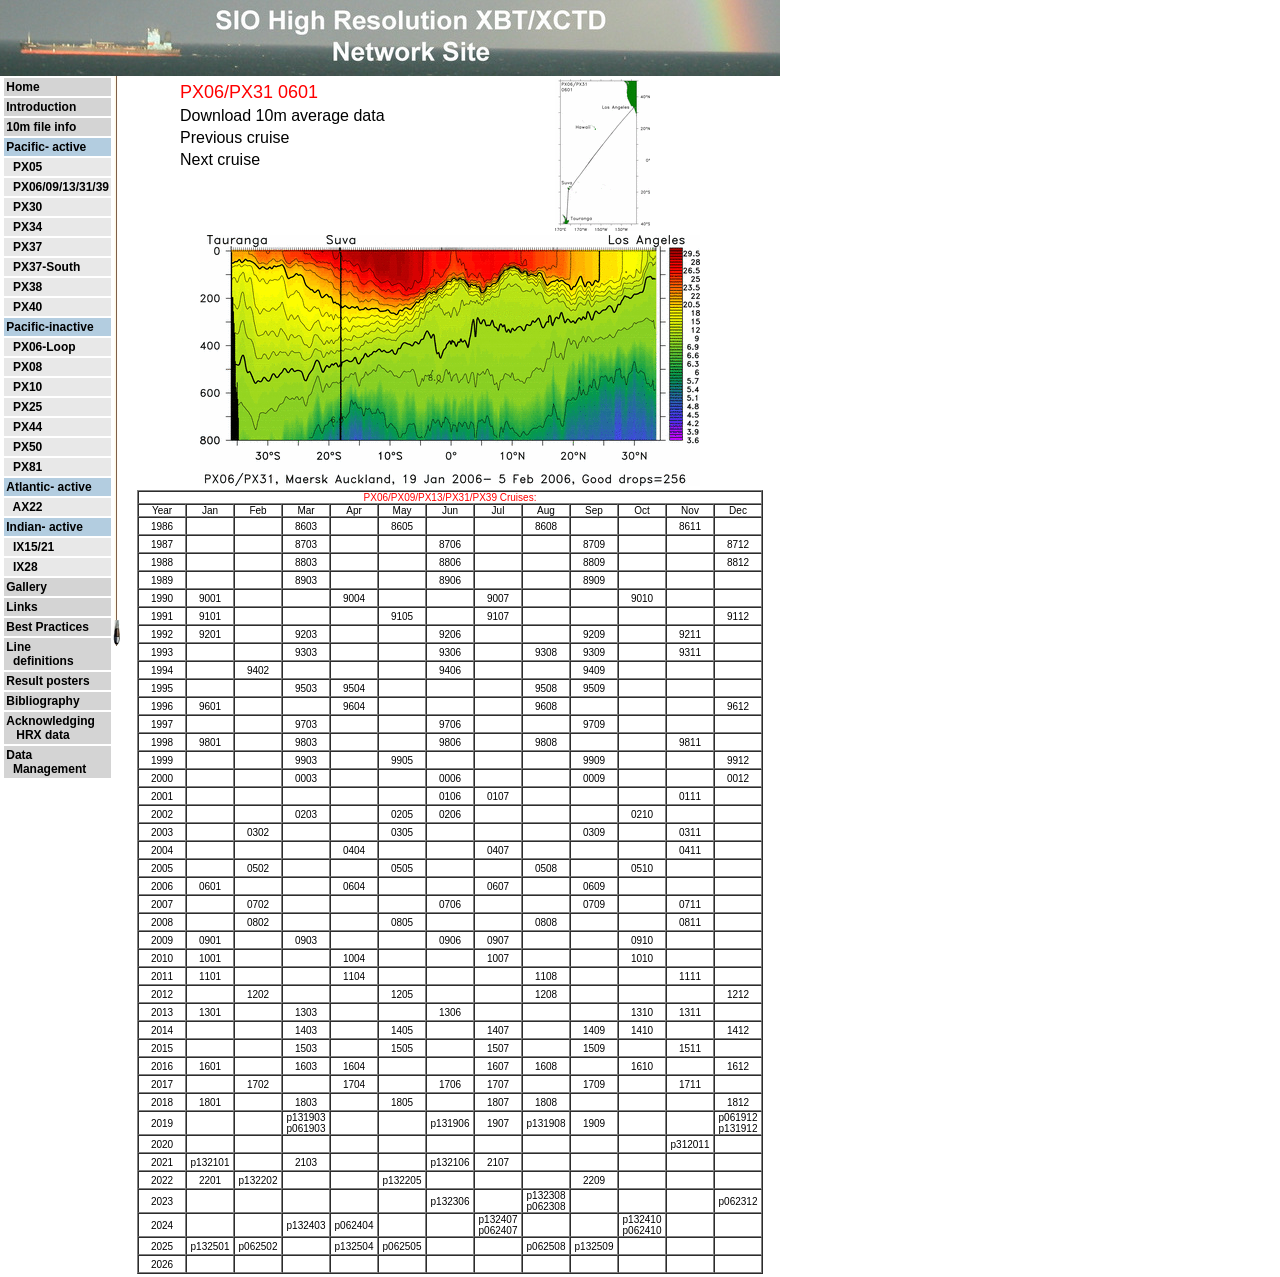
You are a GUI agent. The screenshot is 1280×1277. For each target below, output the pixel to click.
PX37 (27, 247)
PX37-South (46, 267)
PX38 (27, 287)
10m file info (41, 127)
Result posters (47, 681)
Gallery (26, 587)
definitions (39, 661)
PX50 (27, 447)
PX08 (27, 367)
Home (22, 87)
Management (46, 769)
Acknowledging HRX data (50, 728)
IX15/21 (33, 547)
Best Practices (47, 627)
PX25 (27, 407)
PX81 (27, 467)
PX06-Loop (44, 347)
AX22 (27, 507)
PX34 (27, 227)
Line (18, 647)
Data (19, 755)
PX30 (27, 207)
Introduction (41, 107)
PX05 (27, 167)
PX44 (27, 427)
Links (21, 607)
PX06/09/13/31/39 (61, 187)
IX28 (25, 567)
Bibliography (42, 701)
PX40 (27, 307)
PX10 (27, 387)
